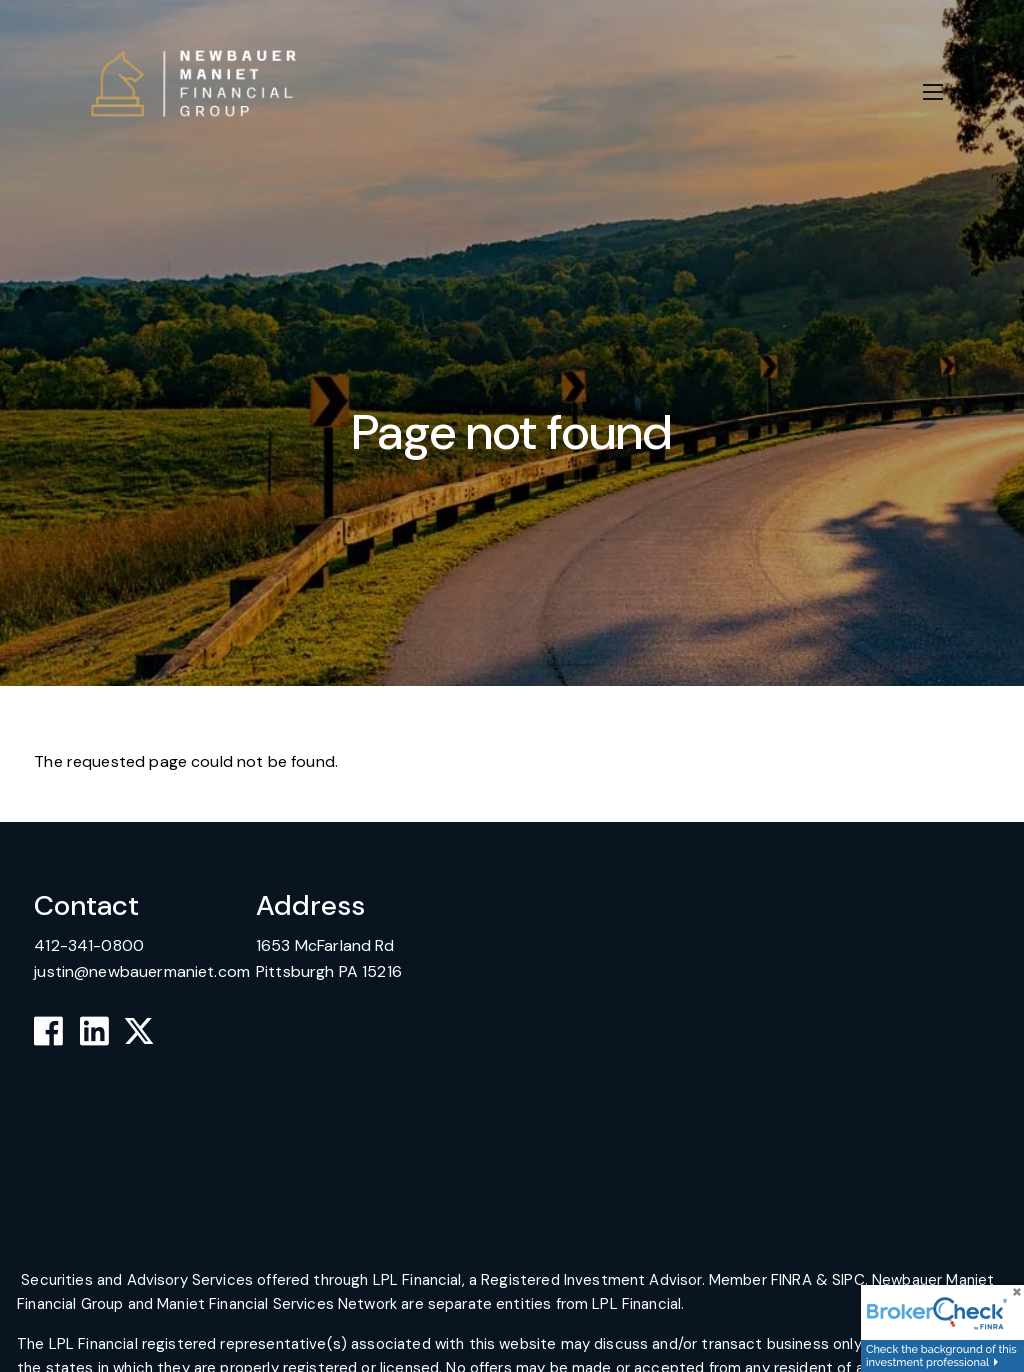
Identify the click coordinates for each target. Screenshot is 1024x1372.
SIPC (848, 1280)
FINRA (791, 1280)
